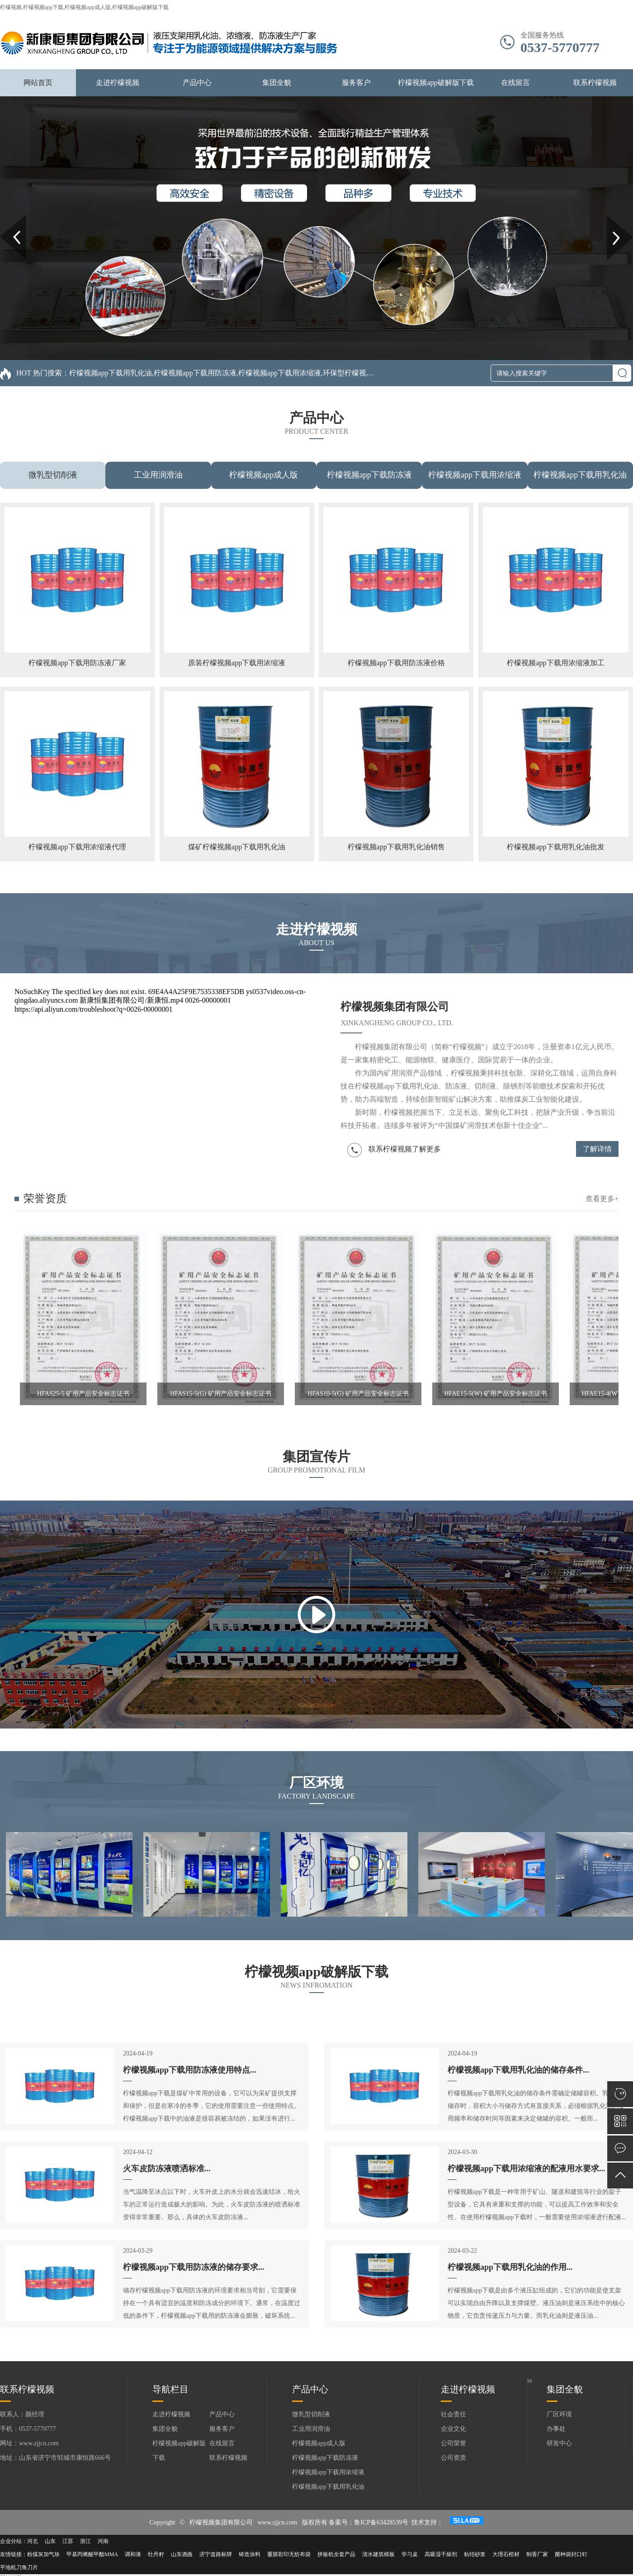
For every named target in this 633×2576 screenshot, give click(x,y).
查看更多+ (602, 1199)
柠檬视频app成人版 (263, 474)
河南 (103, 2541)
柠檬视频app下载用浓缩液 (474, 474)
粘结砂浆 (475, 2554)
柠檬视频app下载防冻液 (369, 474)
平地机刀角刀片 (19, 2567)
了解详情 (597, 1149)
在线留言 (515, 82)
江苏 (67, 2541)
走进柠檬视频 (117, 82)
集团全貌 (276, 82)
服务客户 (356, 82)
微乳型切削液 (52, 474)
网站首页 (38, 82)
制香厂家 (537, 2554)
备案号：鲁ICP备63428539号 (368, 2522)
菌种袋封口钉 (571, 2554)
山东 (50, 2541)
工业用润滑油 (158, 474)
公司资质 (453, 2457)
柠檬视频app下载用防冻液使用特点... (189, 2069)
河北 (32, 2541)
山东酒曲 (182, 2554)
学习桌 (410, 2554)
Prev (5, 218)
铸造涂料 (249, 2554)
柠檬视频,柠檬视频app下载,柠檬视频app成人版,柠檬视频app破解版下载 (84, 7)
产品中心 (197, 82)
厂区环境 (559, 2414)
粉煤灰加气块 (43, 2554)
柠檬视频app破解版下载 (435, 82)
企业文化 (453, 2428)
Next (612, 218)
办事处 (556, 2428)
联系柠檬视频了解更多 (394, 1150)
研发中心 (559, 2443)
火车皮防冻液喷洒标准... (167, 2168)
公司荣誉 (453, 2443)
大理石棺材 (506, 2554)
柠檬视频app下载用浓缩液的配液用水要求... (526, 2168)
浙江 (85, 2541)
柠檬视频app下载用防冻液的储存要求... (194, 2267)
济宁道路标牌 (215, 2554)
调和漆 (133, 2554)
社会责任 (453, 2414)
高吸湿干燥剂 (441, 2554)
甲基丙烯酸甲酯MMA (92, 2554)
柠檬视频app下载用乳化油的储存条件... (518, 2069)
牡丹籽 (156, 2554)
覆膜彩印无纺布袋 (289, 2554)
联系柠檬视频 (595, 82)
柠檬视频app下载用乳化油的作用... (510, 2267)
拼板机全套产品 (336, 2554)
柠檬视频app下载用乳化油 (580, 474)
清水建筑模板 (378, 2554)
